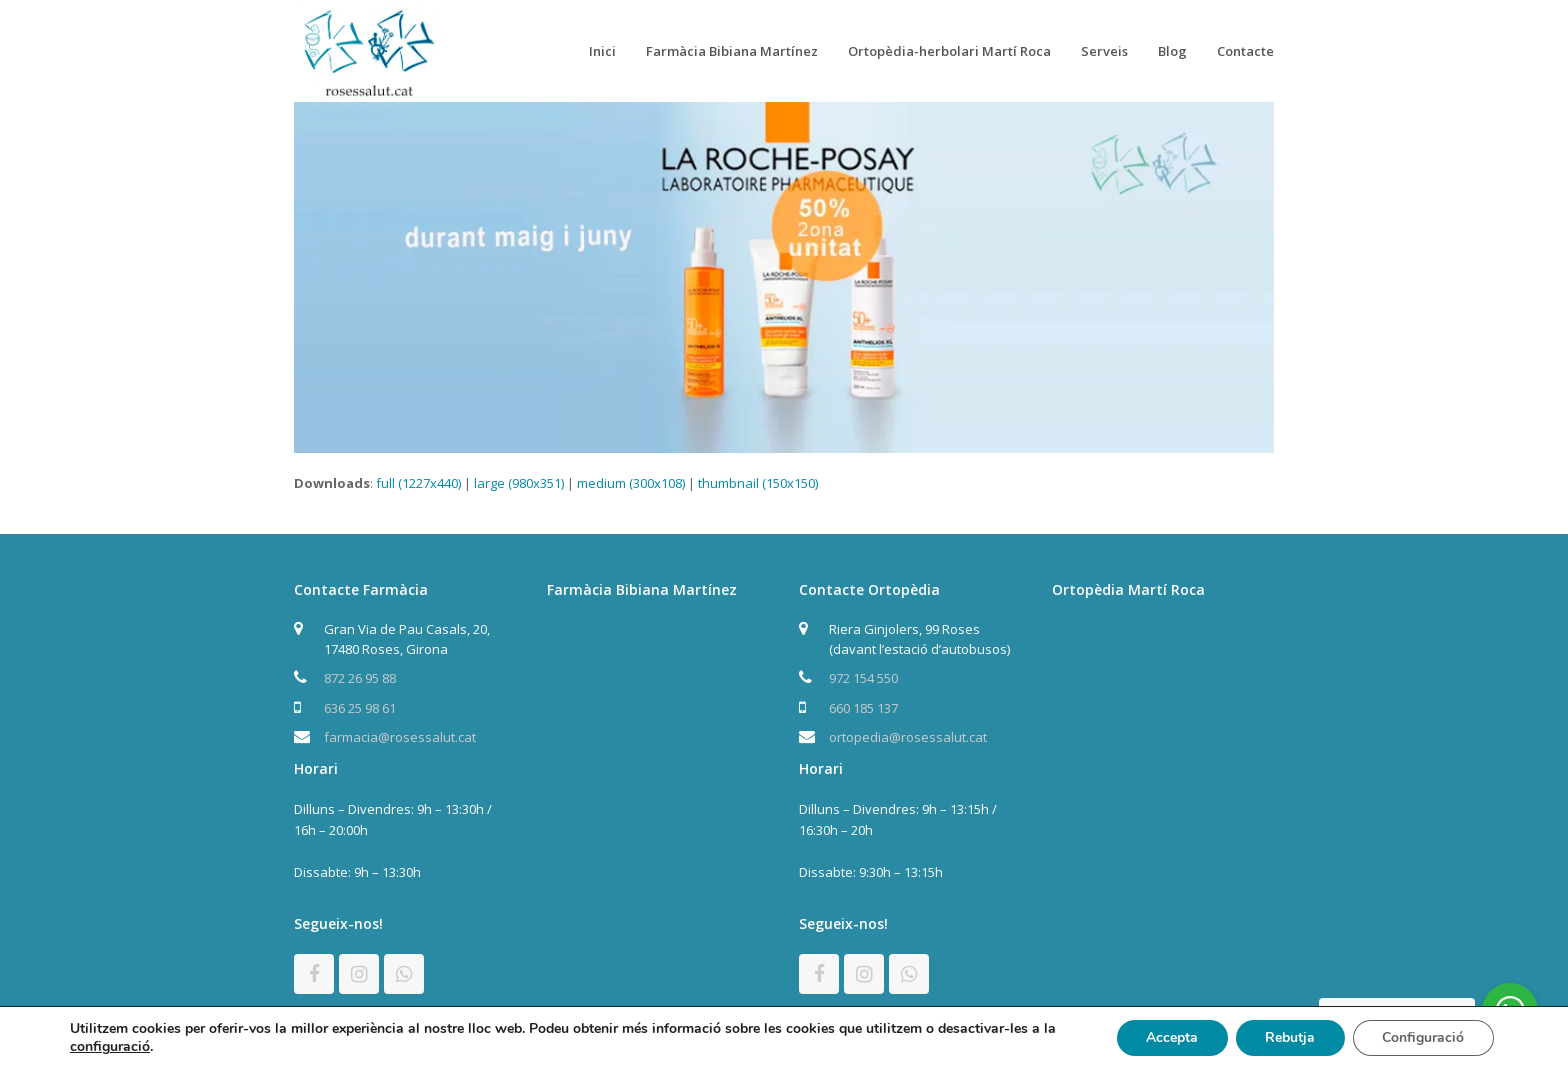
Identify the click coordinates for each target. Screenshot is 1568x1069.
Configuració (1423, 1037)
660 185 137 (863, 708)
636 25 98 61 (360, 708)
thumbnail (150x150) (758, 483)
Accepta (1170, 1037)
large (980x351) (519, 483)
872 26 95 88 (360, 678)
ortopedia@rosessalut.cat (908, 737)
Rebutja (1289, 1037)
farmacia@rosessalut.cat (400, 737)
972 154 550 (863, 678)
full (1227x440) (418, 483)
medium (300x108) (631, 483)
